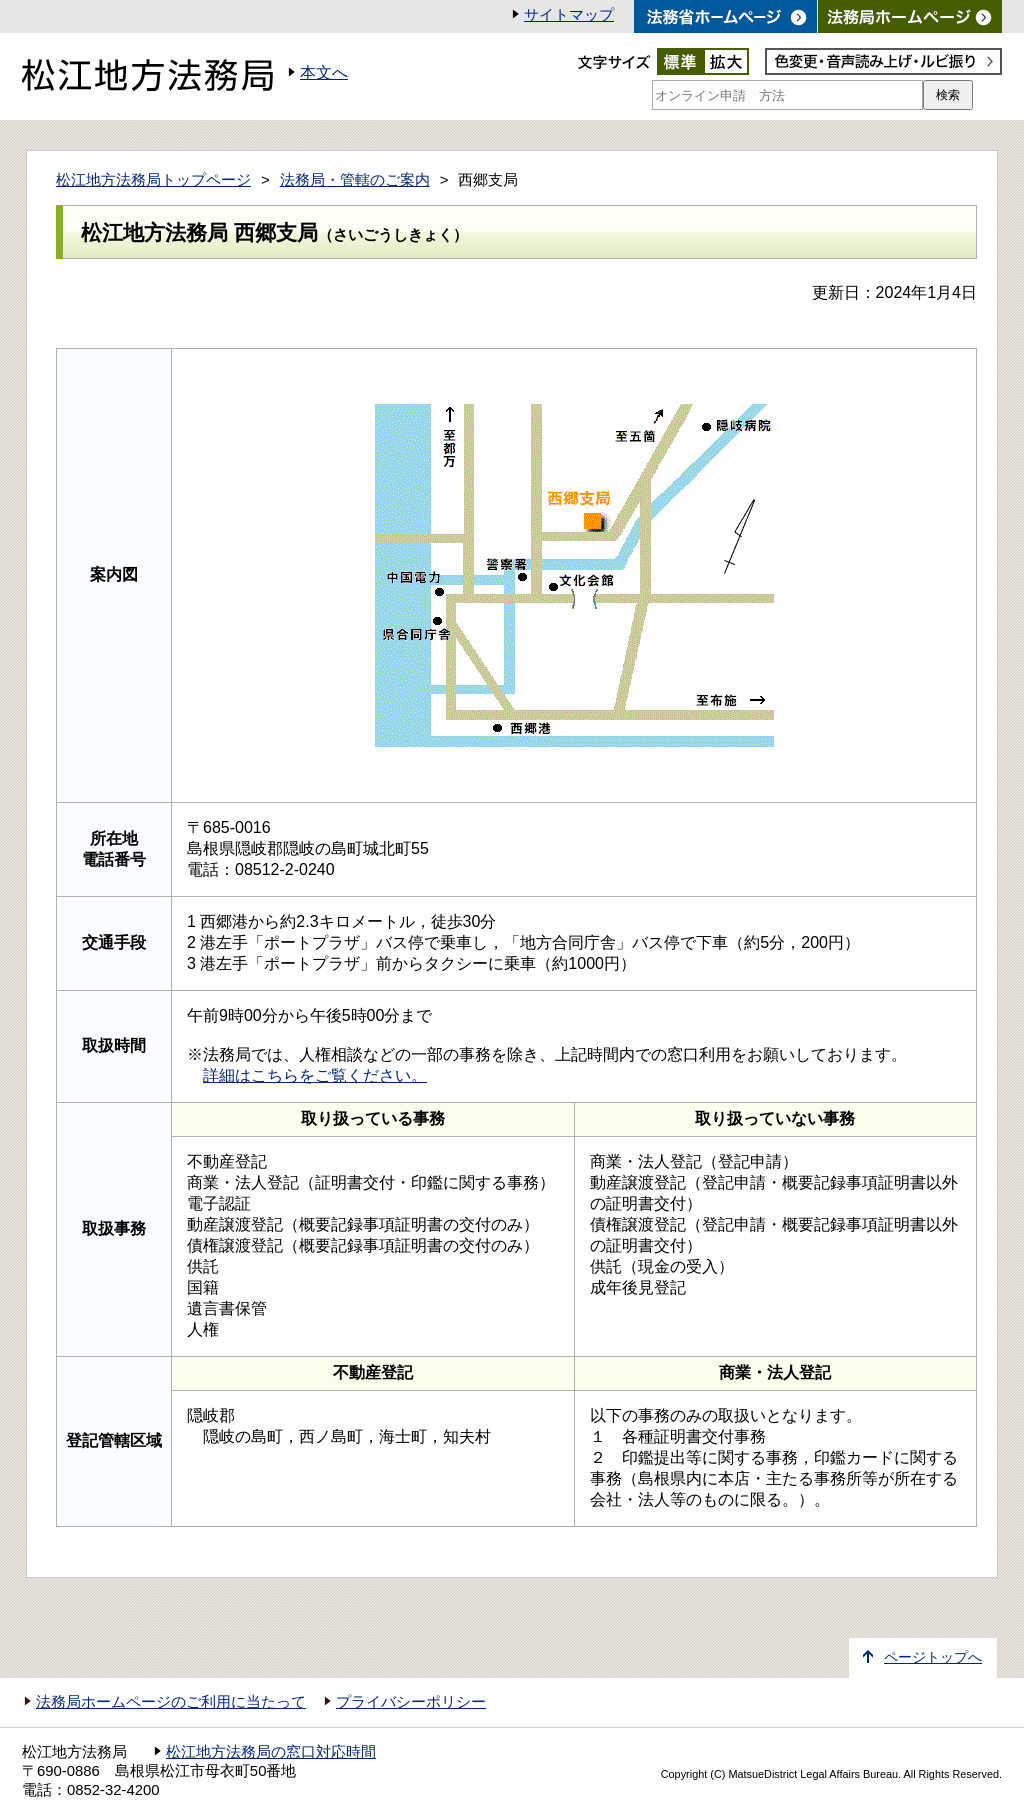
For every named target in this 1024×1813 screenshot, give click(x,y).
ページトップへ (933, 1657)
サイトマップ (569, 15)
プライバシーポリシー (411, 1702)
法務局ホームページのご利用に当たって (171, 1702)
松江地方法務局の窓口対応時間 (271, 1752)
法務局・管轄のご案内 (355, 180)
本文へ (324, 72)
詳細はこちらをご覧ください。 (315, 1075)
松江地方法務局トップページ (153, 180)
